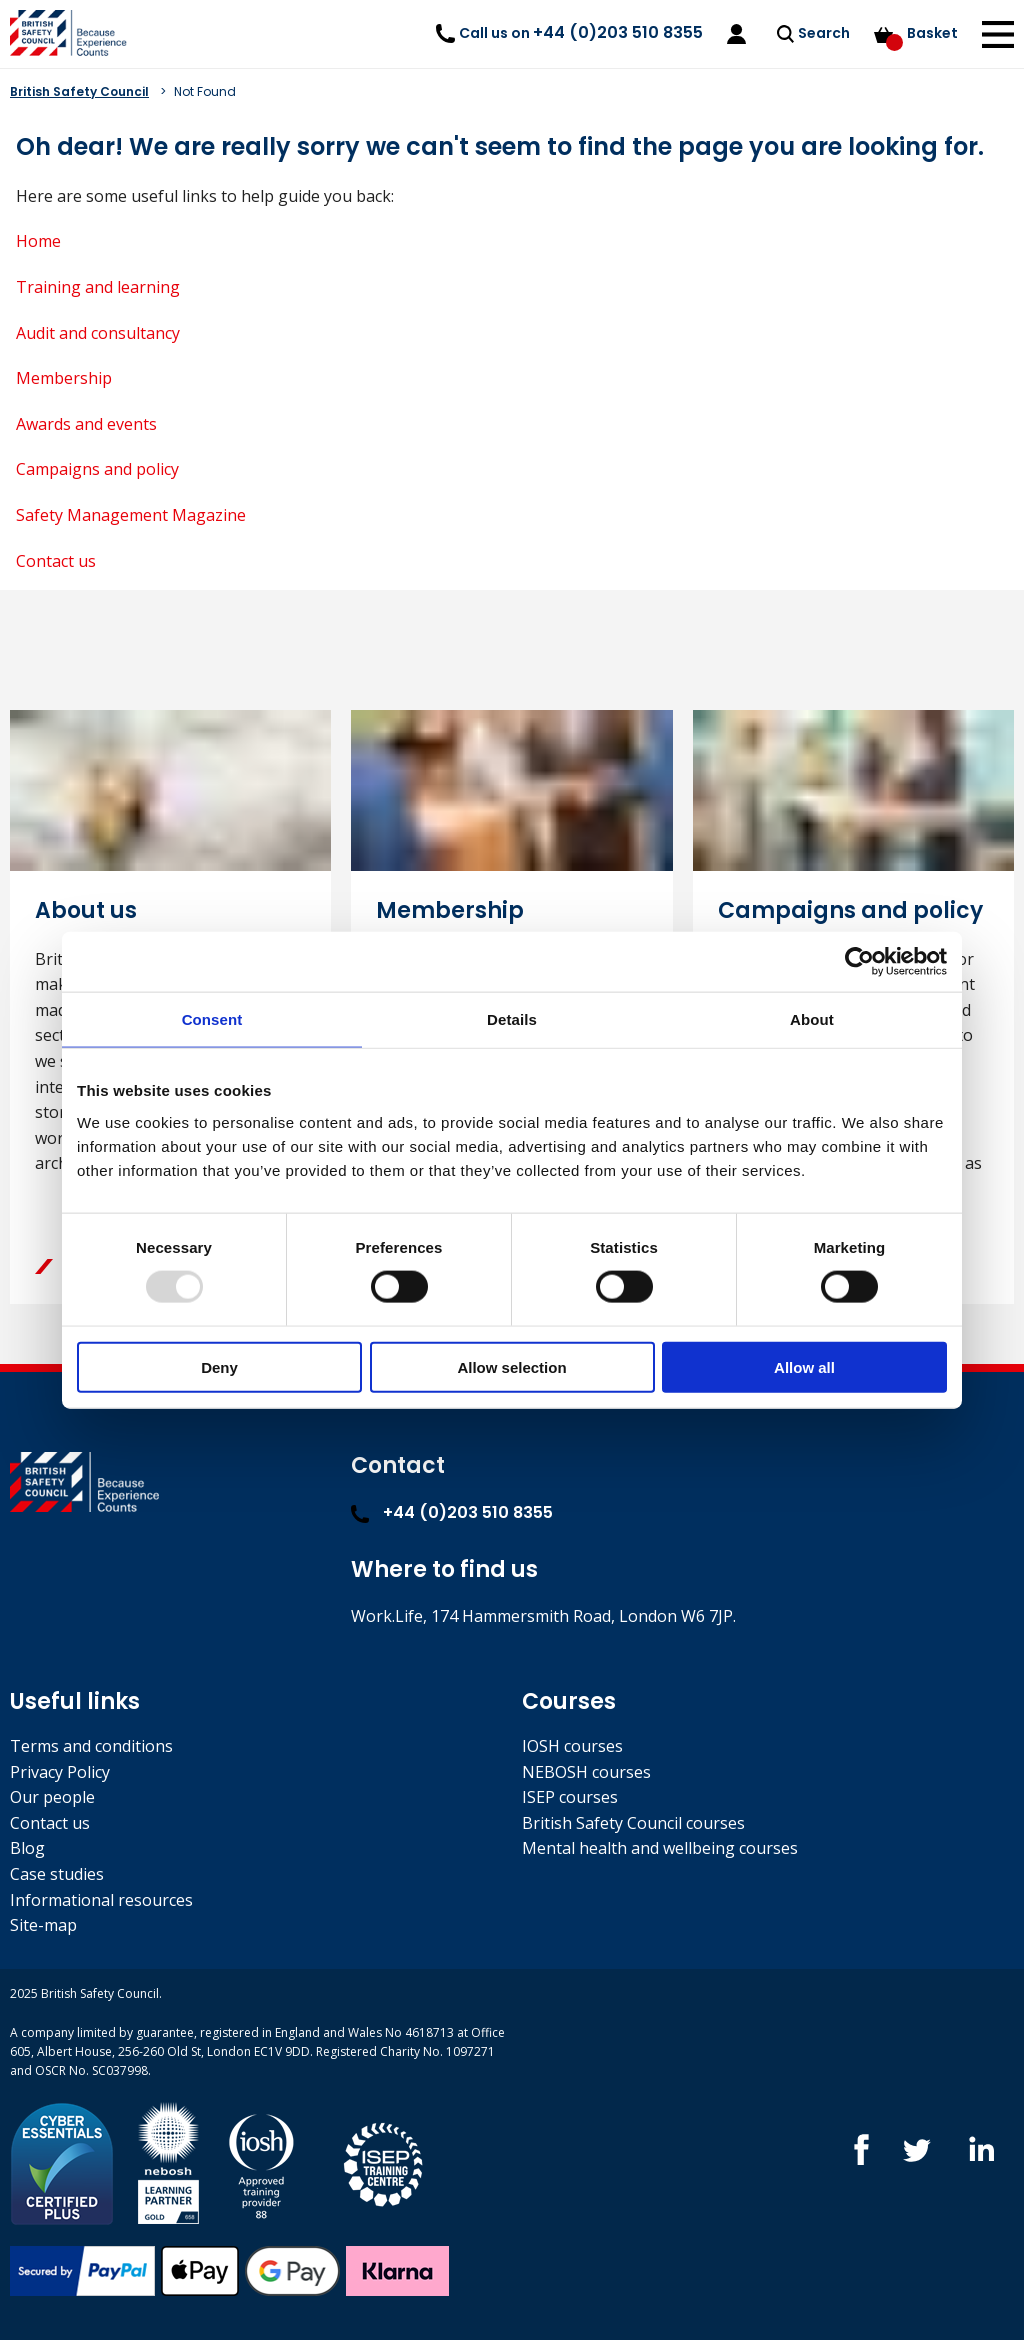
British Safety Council (79, 91)
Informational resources (101, 1900)
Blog (27, 1848)
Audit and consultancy (98, 333)
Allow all (804, 1366)
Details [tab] (512, 1019)
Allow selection (511, 1366)
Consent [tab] (212, 1019)
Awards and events (86, 424)
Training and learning (98, 287)
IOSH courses (572, 1746)
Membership (64, 378)
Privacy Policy (60, 1772)
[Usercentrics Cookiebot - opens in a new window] (859, 962)
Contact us (56, 561)
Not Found (205, 91)
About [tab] (812, 1019)
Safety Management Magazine (131, 515)
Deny (219, 1366)
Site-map (43, 1925)
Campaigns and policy (97, 469)
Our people (52, 1797)
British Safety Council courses (633, 1823)
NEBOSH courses (586, 1772)
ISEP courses (570, 1797)
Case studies (57, 1874)
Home (38, 241)
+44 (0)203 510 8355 (452, 1512)
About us (86, 910)
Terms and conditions (91, 1746)
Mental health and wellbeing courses (660, 1848)
